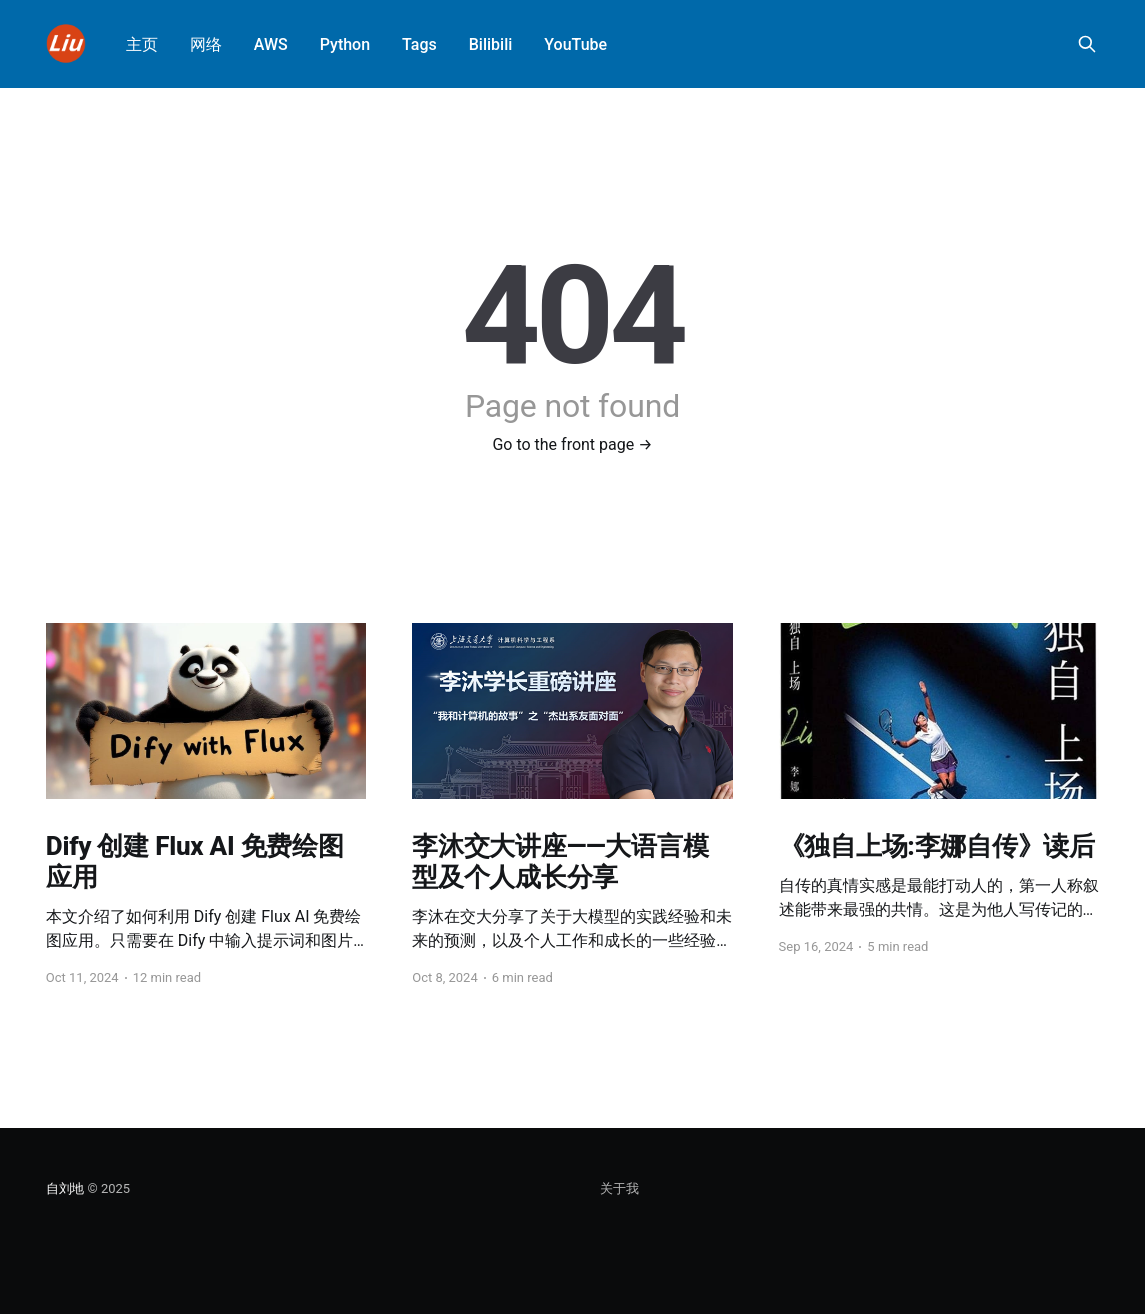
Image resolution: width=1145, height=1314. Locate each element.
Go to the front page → (572, 444)
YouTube (575, 44)
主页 (142, 44)
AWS (271, 44)
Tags (419, 44)
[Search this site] (1087, 44)
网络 (206, 44)
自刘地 (65, 1188)
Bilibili (491, 44)
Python (345, 44)
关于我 (619, 1188)
